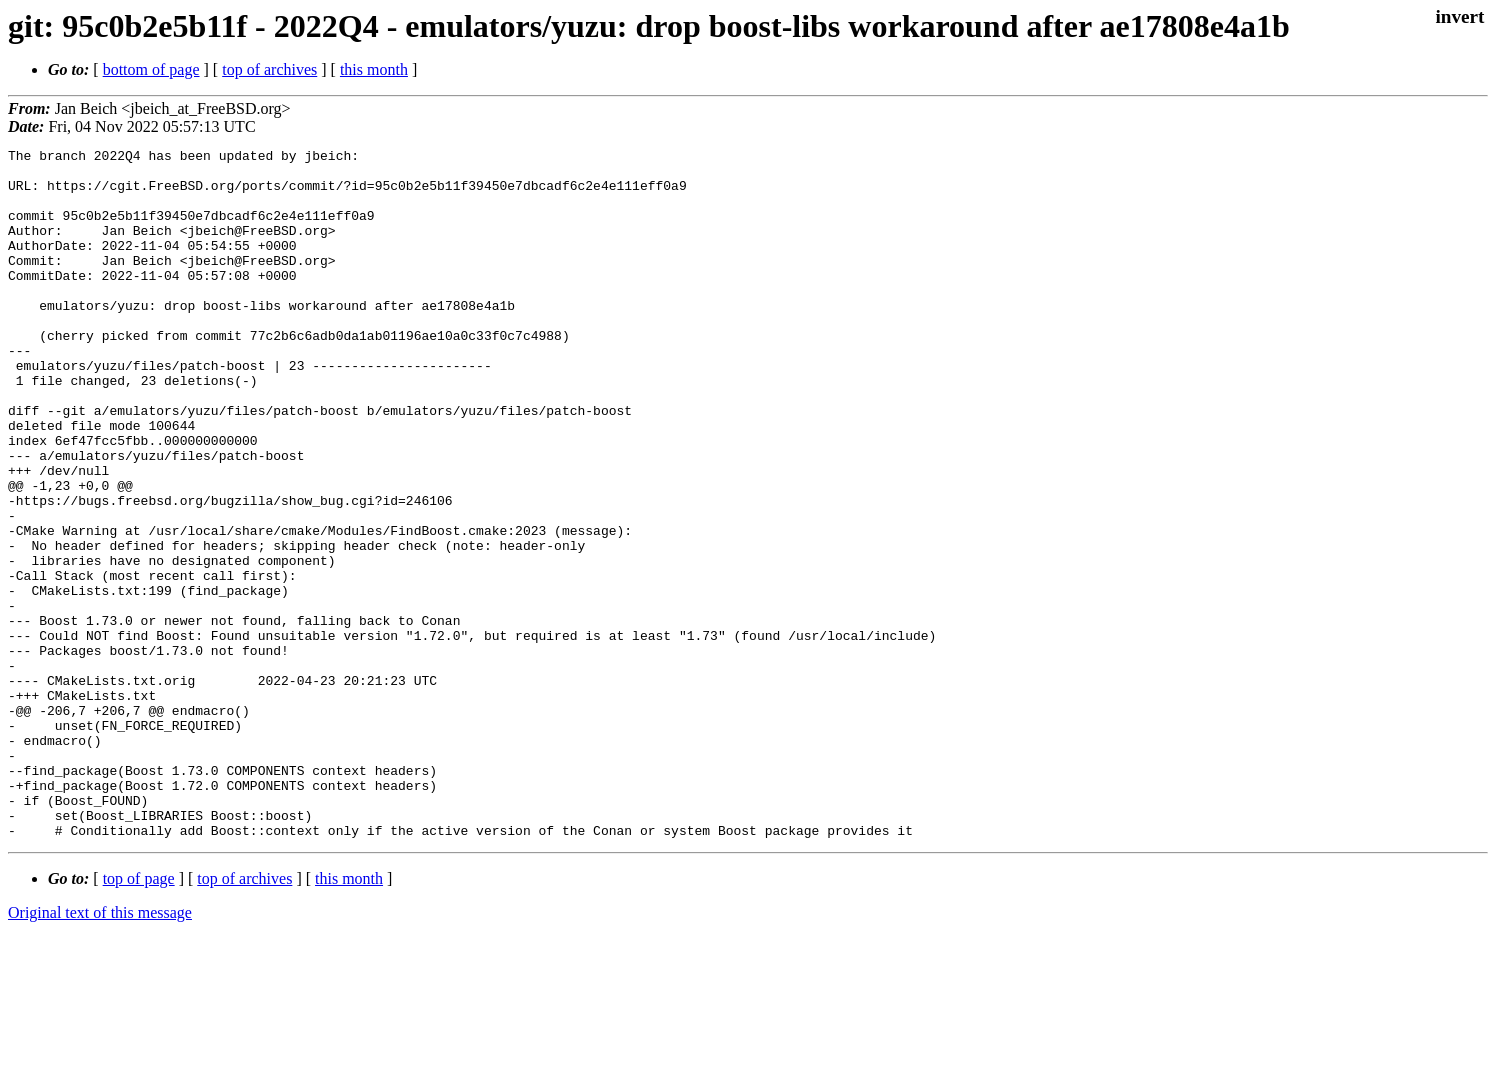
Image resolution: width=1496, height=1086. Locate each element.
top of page (139, 1016)
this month (374, 69)
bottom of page (151, 69)
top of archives (269, 69)
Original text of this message (100, 1050)
